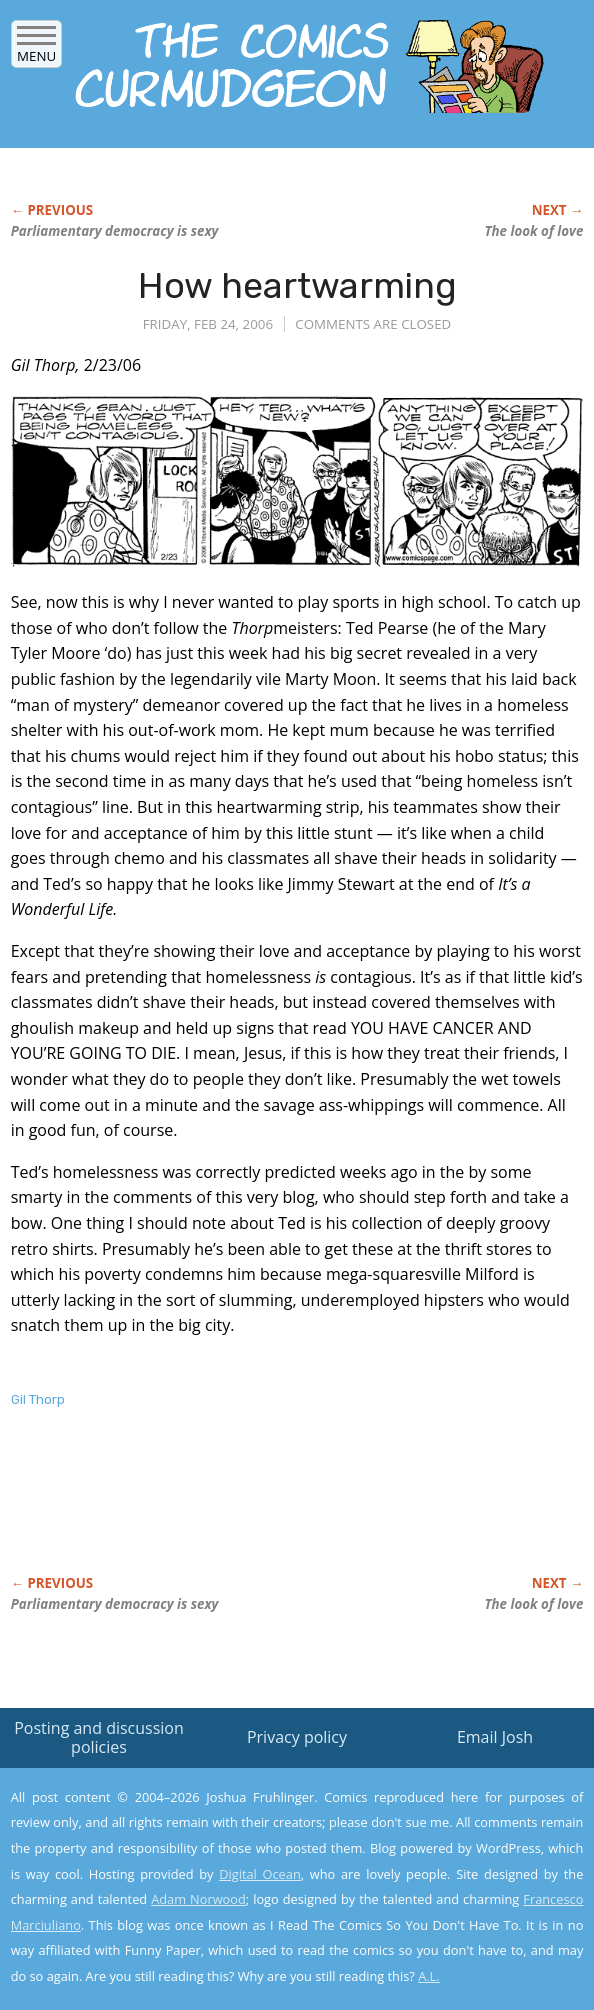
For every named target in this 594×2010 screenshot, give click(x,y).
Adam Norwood (198, 1899)
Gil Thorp (38, 1399)
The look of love (534, 231)
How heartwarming (297, 285)
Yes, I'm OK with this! (424, 1936)
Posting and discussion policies (99, 1737)
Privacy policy (297, 1737)
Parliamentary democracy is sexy (115, 231)
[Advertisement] (245, 1513)
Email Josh (495, 1737)
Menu (36, 49)
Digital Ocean (260, 1874)
